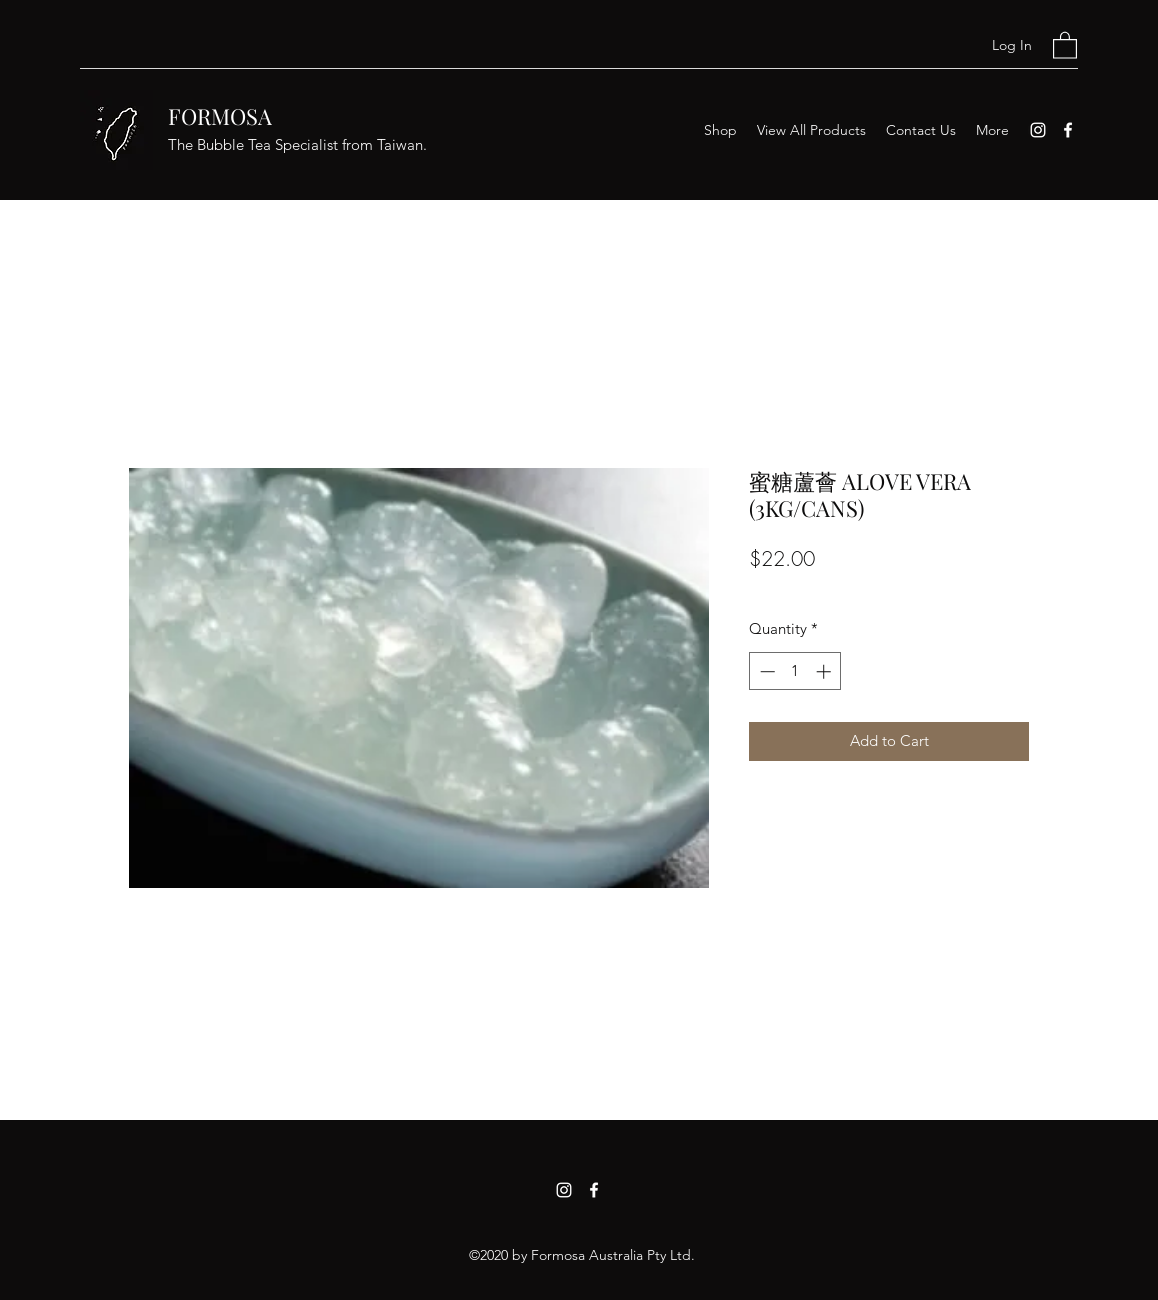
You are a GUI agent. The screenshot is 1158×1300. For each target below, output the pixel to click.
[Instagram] (1038, 130)
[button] (1065, 44)
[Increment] (825, 671)
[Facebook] (1068, 130)
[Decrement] (765, 671)
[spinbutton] (795, 671)
